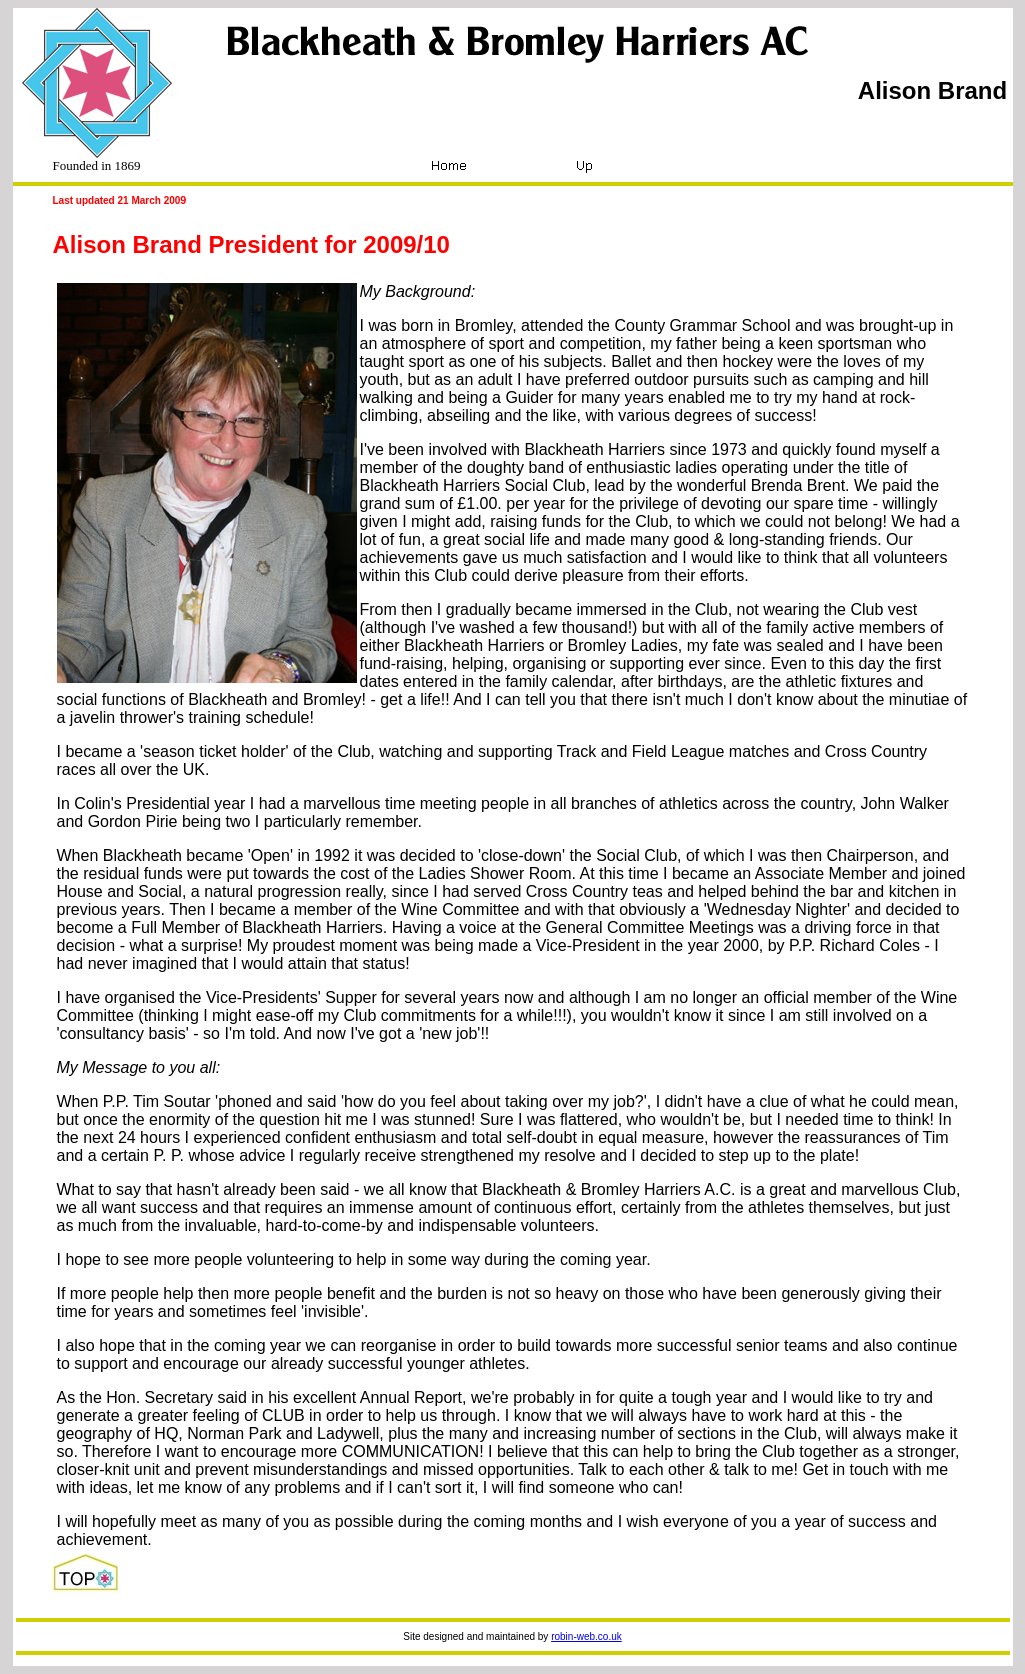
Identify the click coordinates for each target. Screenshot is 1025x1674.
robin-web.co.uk (586, 1636)
